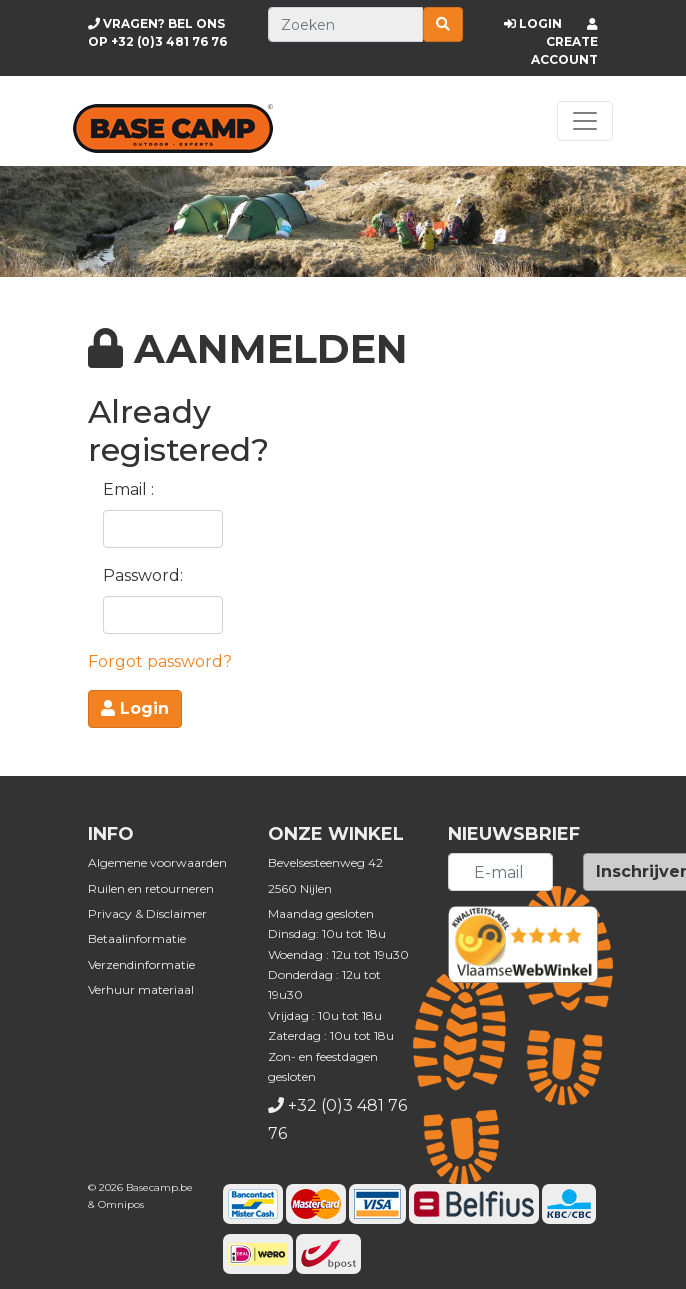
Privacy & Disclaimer (147, 913)
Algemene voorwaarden (157, 862)
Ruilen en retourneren (151, 888)
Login (135, 708)
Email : (128, 489)
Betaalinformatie (137, 938)
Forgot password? (160, 661)
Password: (143, 575)
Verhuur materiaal (141, 989)
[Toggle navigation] (585, 121)
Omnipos (121, 1204)
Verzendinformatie (141, 964)
